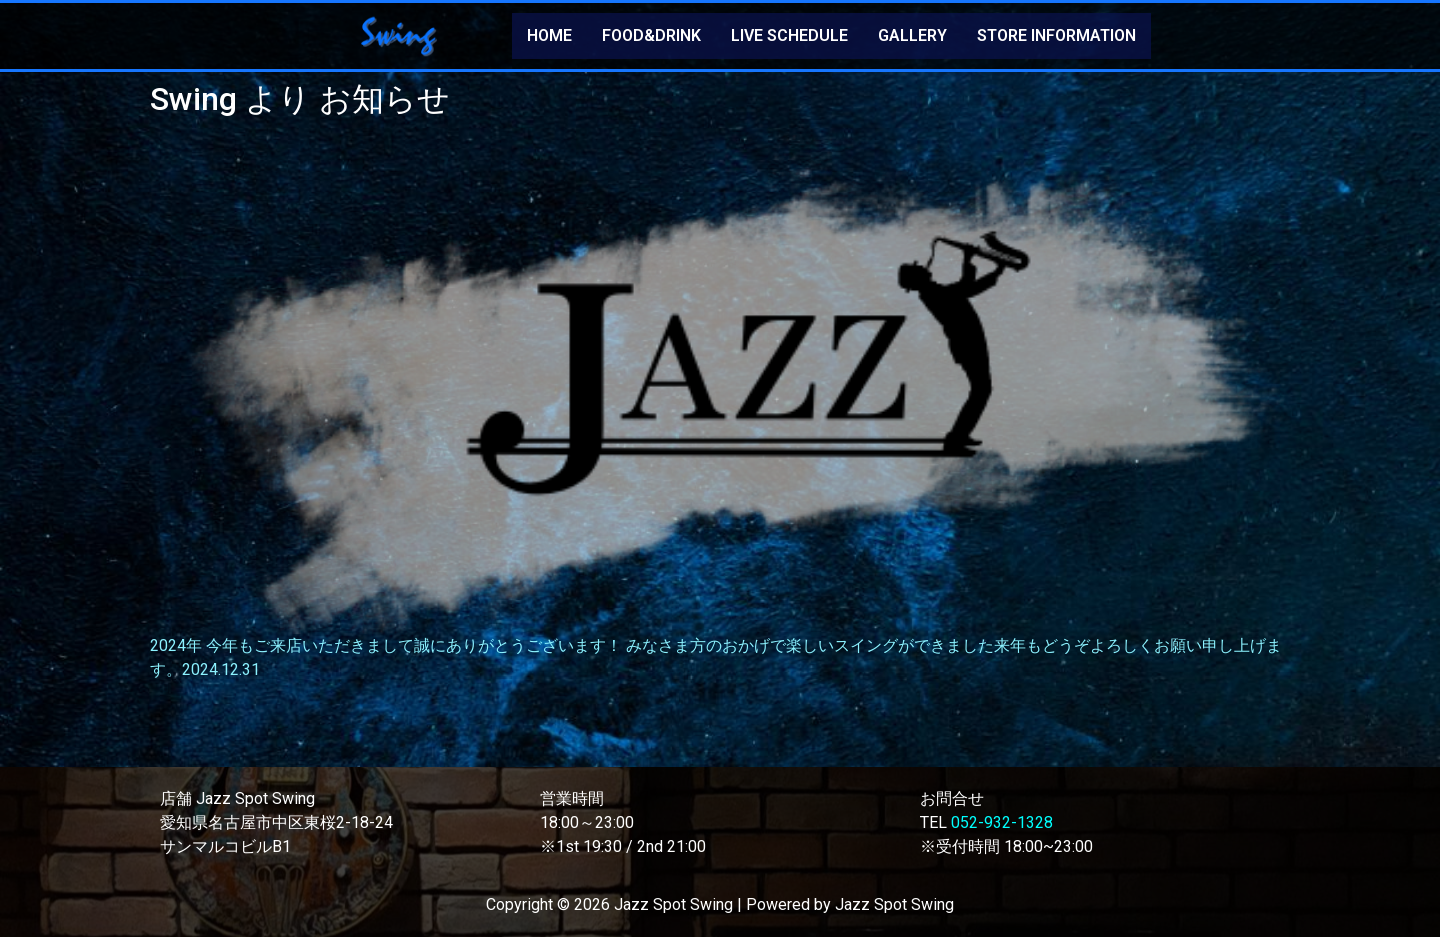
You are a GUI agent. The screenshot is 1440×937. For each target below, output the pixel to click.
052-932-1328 (1002, 822)
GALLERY (912, 35)
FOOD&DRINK (651, 35)
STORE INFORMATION (1056, 35)
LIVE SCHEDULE (789, 35)
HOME (549, 35)
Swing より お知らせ (300, 99)
